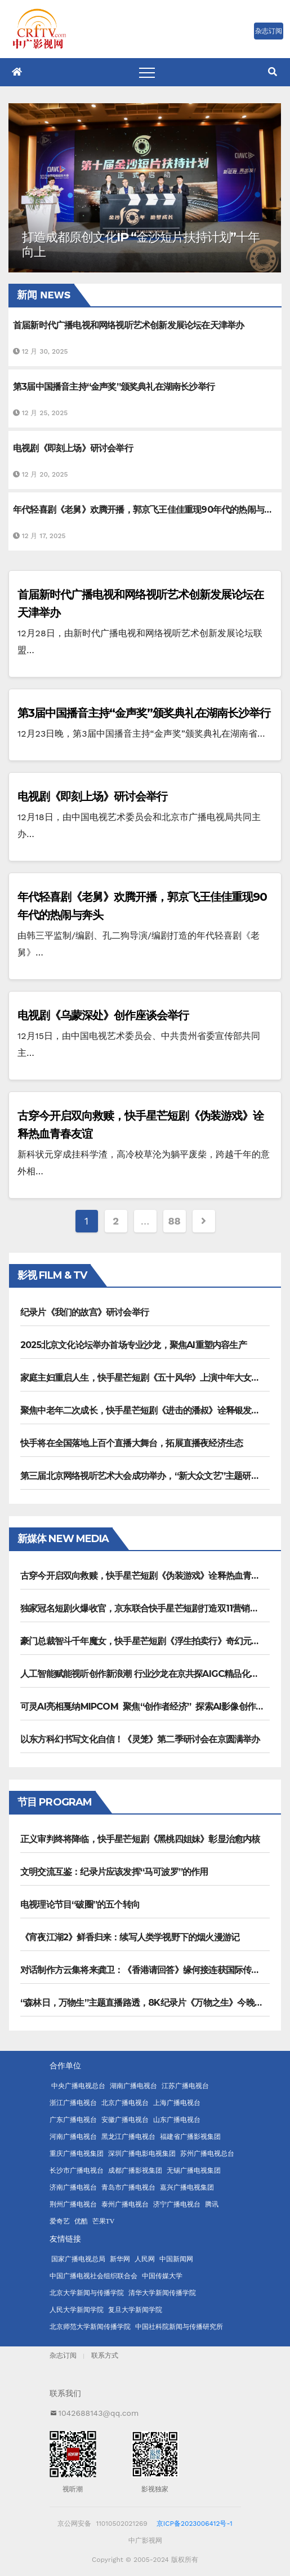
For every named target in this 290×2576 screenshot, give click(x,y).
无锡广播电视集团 (194, 2170)
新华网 (120, 2259)
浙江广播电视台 (73, 2103)
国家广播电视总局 (78, 2259)
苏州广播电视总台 (207, 2153)
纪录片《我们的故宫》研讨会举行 (84, 1312)
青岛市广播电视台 (128, 2187)
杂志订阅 (63, 2355)
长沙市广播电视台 (77, 2170)
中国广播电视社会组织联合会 (93, 2276)
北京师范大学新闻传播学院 (90, 2327)
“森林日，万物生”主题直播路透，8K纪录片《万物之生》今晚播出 (145, 2002)
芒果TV (103, 2221)
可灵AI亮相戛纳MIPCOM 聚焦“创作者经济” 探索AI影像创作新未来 (151, 1706)
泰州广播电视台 (125, 2204)
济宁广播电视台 (176, 2204)
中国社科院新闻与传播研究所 (179, 2327)
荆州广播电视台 (73, 2204)
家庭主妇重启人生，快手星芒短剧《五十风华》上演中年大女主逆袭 (148, 1377)
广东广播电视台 (73, 2120)
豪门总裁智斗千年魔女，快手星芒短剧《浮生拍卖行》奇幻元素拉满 (148, 1641)
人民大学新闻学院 (77, 2310)
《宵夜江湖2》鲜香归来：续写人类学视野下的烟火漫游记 (129, 1937)
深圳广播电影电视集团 (142, 2153)
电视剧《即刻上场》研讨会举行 (92, 796)
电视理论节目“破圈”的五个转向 (80, 1904)
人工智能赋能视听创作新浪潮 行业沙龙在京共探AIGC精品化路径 (143, 1673)
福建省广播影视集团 (190, 2137)
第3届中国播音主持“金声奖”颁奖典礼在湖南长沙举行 (143, 713)
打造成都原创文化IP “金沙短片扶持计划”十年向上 (141, 244)
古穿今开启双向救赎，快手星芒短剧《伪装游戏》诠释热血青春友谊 (148, 1575)
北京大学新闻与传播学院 (87, 2293)
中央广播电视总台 (78, 2086)
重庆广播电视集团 (77, 2153)
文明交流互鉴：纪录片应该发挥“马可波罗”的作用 (114, 1871)
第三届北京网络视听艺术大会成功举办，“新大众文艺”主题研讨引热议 (152, 1475)
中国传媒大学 (162, 2276)
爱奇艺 (60, 2221)
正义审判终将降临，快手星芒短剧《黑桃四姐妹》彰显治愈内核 (140, 1839)
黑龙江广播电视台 (128, 2137)
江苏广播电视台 (185, 2086)
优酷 (81, 2221)
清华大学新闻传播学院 (162, 2293)
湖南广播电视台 (133, 2086)
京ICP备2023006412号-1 (195, 2523)
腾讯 (211, 2204)
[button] (272, 72)
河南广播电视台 (73, 2137)
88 (174, 1221)
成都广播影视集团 (135, 2170)
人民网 (145, 2259)
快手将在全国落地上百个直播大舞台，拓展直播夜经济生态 (131, 1443)
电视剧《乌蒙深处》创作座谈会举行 (103, 1015)
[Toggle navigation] (147, 72)
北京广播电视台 (125, 2103)
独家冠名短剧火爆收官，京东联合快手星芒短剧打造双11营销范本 (143, 1608)
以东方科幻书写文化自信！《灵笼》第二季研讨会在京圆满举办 (140, 1739)
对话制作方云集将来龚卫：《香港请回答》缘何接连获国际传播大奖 (148, 1970)
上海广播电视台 (176, 2103)
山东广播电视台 (176, 2120)
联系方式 (104, 2355)
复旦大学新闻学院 (135, 2310)
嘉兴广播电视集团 (187, 2187)
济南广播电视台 (73, 2187)
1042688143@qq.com (99, 2413)
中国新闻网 (176, 2259)
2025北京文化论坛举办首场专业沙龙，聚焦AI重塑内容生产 (133, 1345)
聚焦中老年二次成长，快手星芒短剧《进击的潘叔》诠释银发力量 (144, 1410)
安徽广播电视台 (125, 2120)
